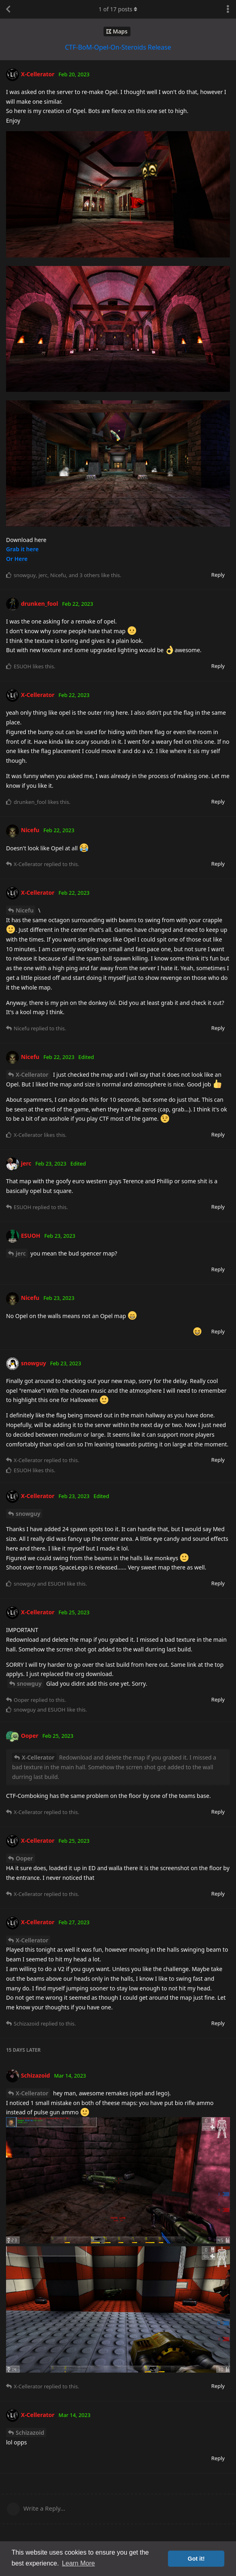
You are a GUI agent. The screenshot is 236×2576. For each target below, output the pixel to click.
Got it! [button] (196, 2558)
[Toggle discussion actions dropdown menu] (228, 9)
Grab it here (22, 549)
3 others (89, 575)
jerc (21, 1253)
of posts (118, 9)
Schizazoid (30, 2432)
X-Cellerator (32, 1074)
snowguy (28, 1513)
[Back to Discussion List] (8, 9)
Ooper (24, 1858)
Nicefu (24, 910)
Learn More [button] (78, 2563)
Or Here (17, 559)
